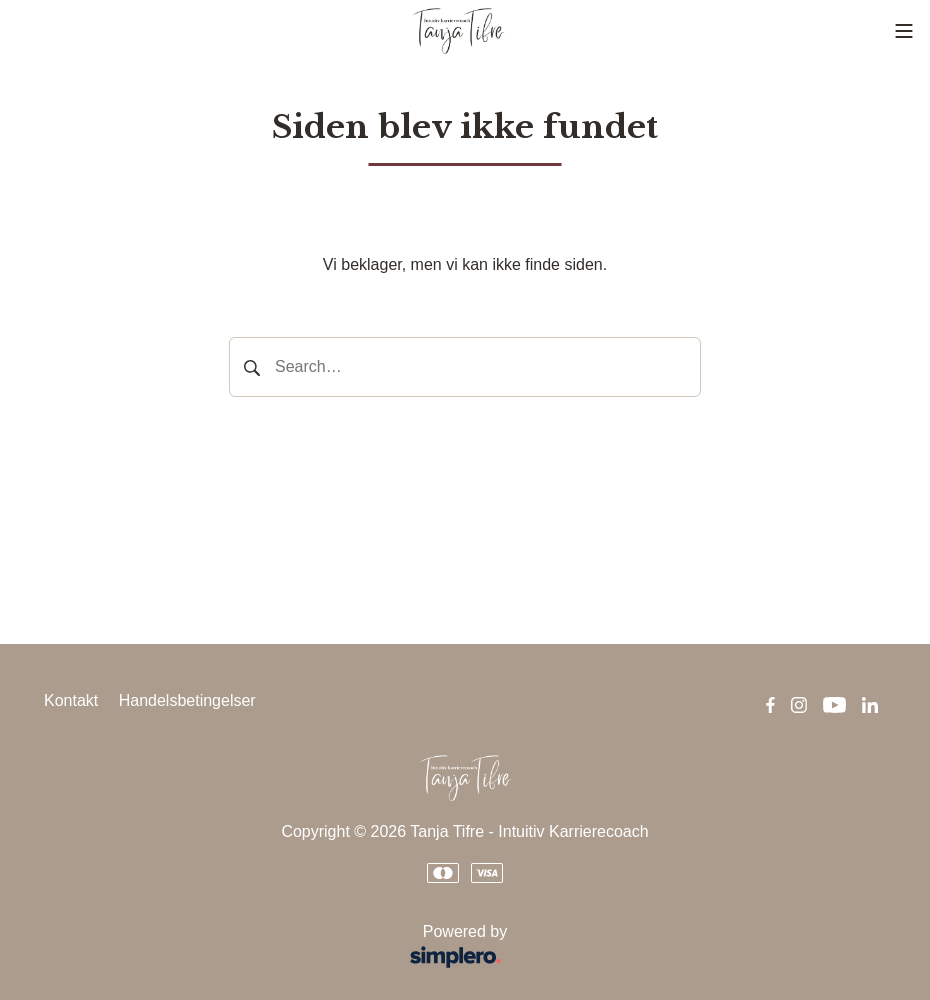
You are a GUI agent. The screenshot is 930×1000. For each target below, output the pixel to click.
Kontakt (71, 700)
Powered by (282, 948)
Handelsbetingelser (187, 700)
